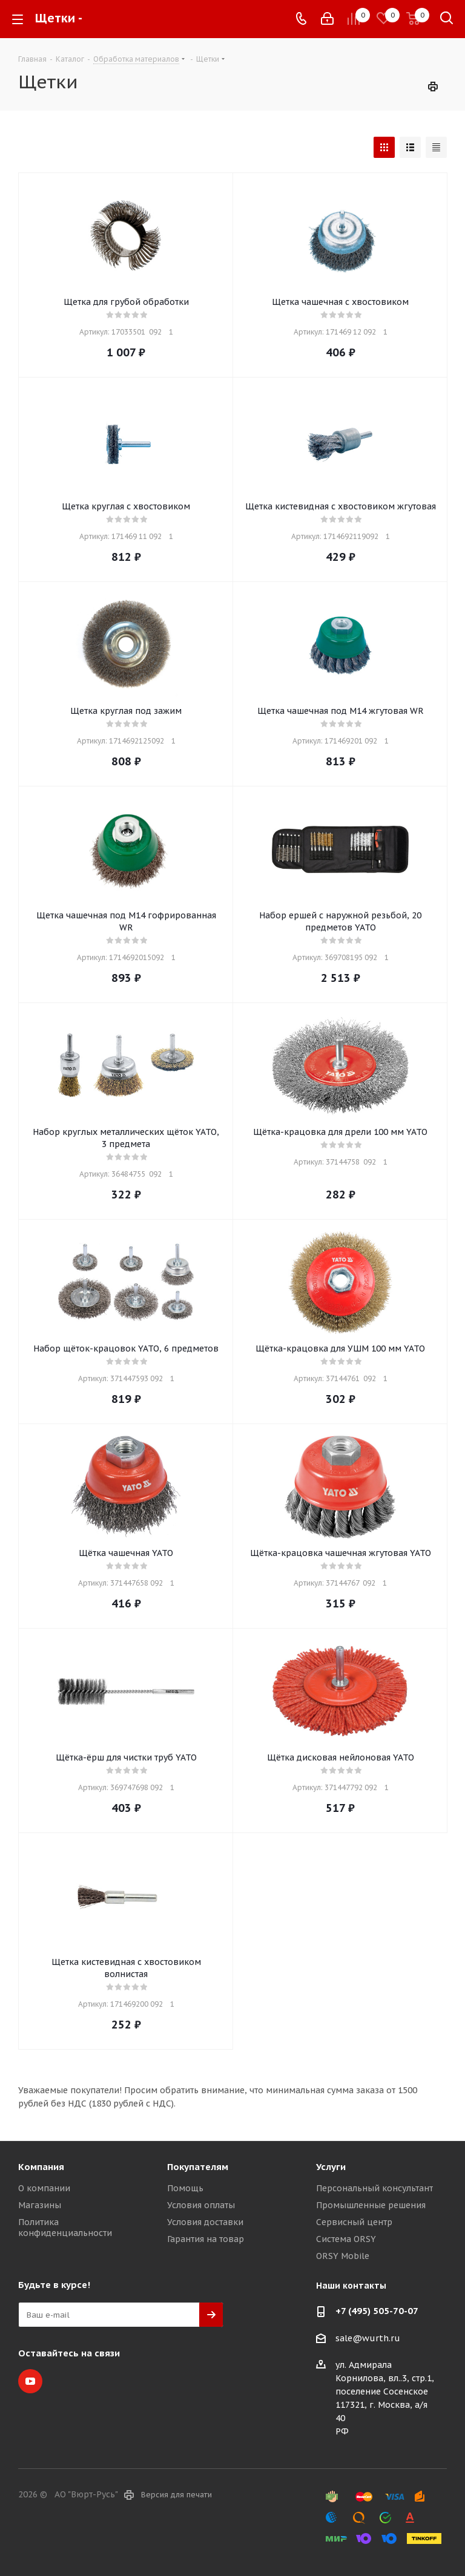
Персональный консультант (374, 2188)
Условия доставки (205, 2222)
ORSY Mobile (342, 2256)
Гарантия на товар (205, 2239)
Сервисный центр (354, 2222)
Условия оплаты (201, 2205)
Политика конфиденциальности (65, 2227)
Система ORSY (346, 2239)
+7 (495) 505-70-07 (376, 2310)
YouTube (30, 2381)
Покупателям (197, 2166)
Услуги (331, 2166)
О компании (44, 2188)
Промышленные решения (371, 2205)
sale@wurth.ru (367, 2338)
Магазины (39, 2205)
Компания (41, 2166)
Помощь (185, 2188)
